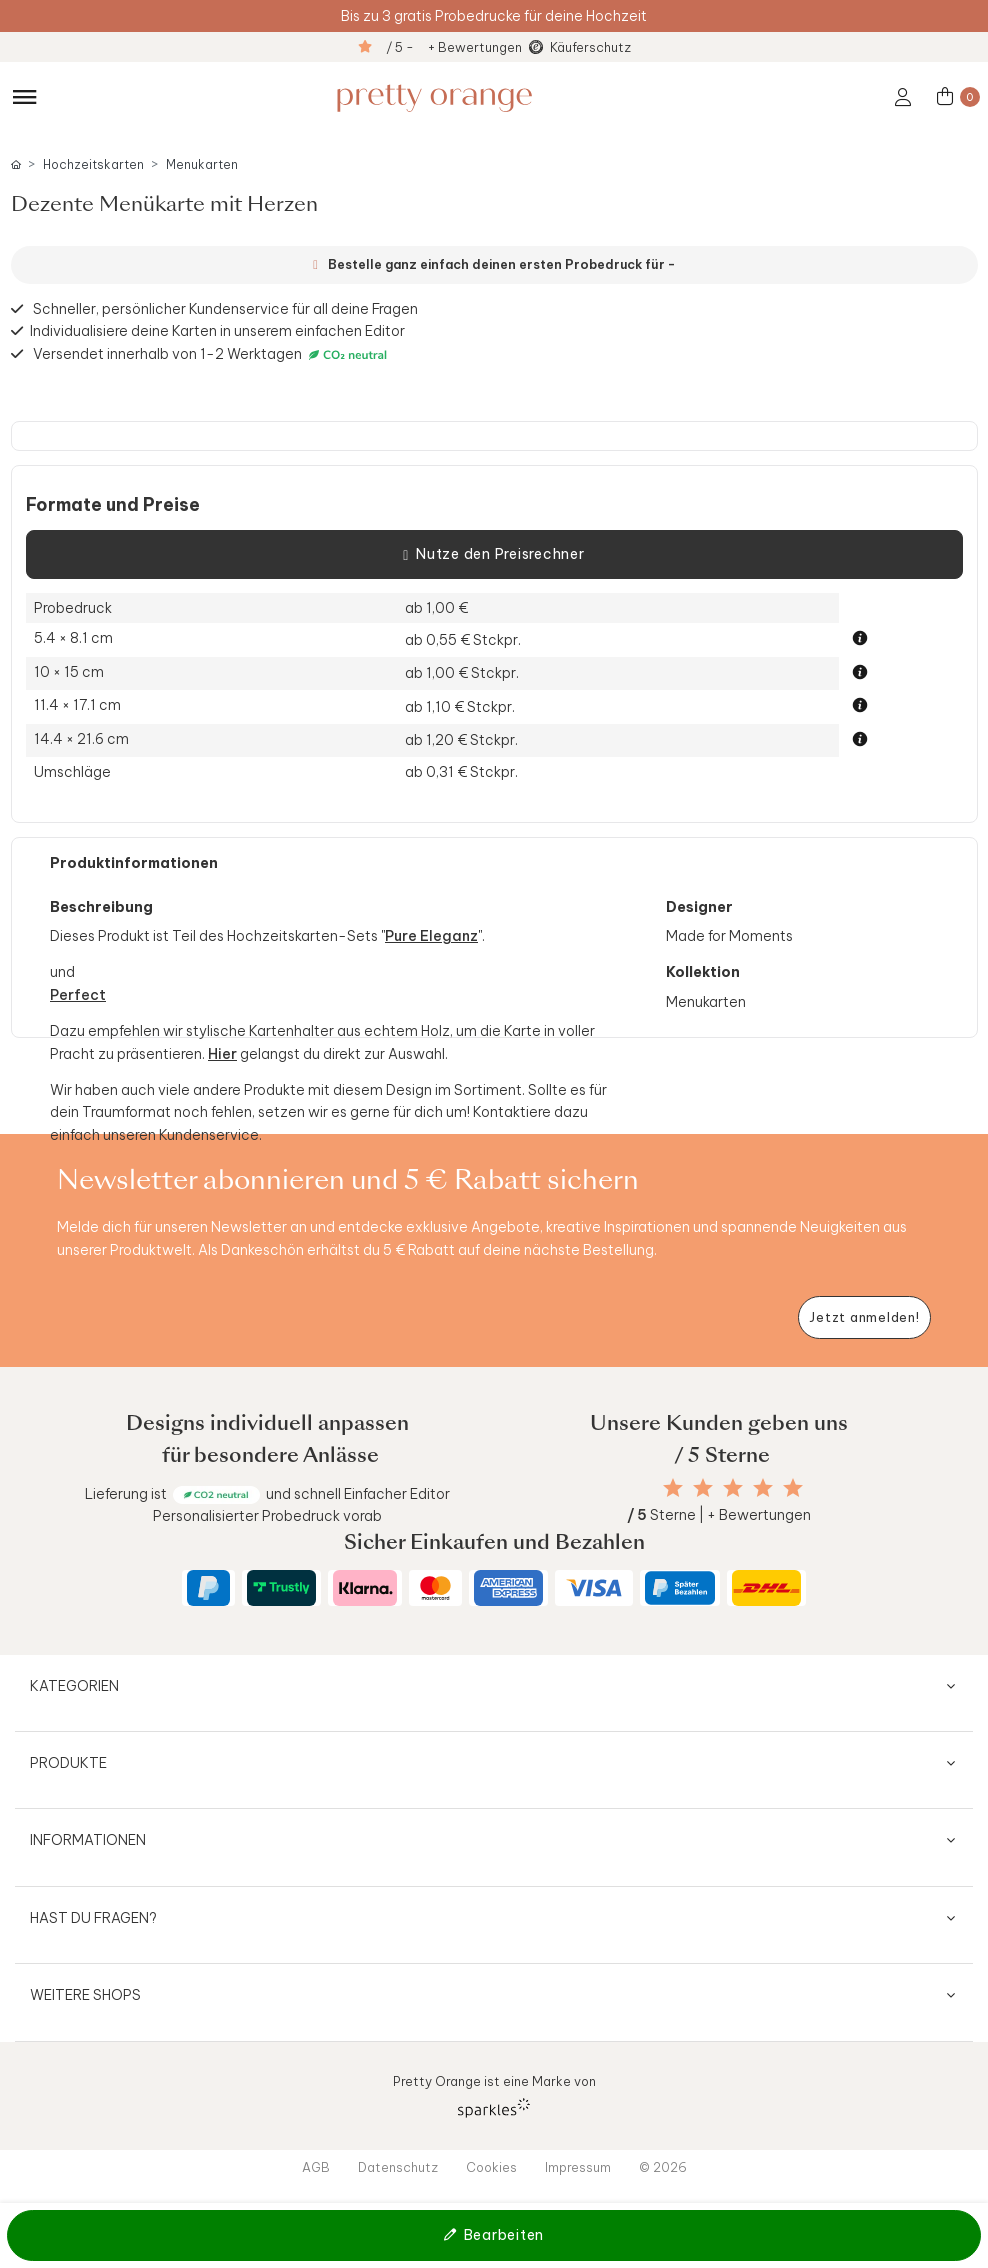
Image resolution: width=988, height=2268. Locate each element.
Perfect (78, 995)
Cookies (491, 2167)
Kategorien (74, 1686)
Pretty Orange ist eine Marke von (494, 2095)
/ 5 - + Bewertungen (454, 47)
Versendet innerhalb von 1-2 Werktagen (212, 354)
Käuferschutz (590, 47)
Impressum (578, 2167)
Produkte (68, 1763)
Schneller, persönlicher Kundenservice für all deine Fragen (225, 309)
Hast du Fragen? (93, 1918)
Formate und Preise (113, 505)
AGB (316, 2167)
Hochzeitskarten (93, 164)
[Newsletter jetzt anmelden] (864, 1317)
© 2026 (663, 2167)
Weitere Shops (85, 1995)
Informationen (88, 1840)
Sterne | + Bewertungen (719, 1515)
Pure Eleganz (431, 936)
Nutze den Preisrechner (493, 555)
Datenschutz (398, 2167)
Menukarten (202, 164)
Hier (222, 1054)
